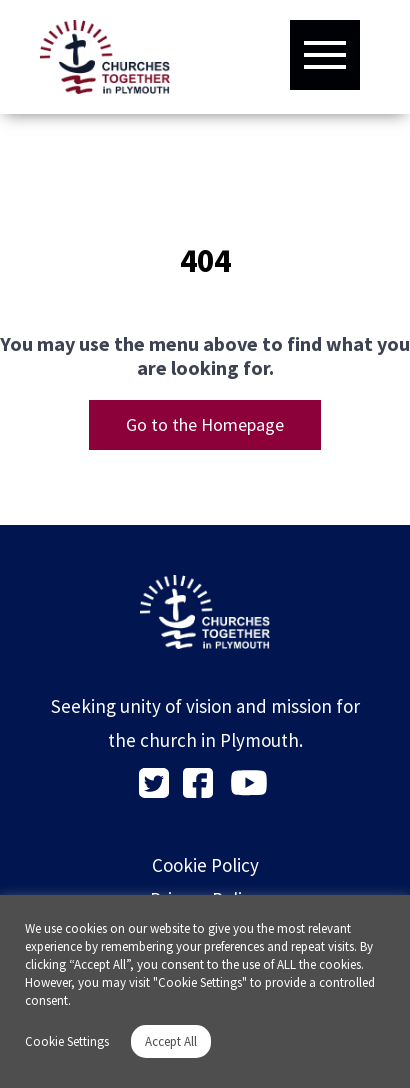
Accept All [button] (171, 1041)
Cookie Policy (205, 865)
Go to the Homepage (205, 424)
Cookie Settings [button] (67, 1041)
